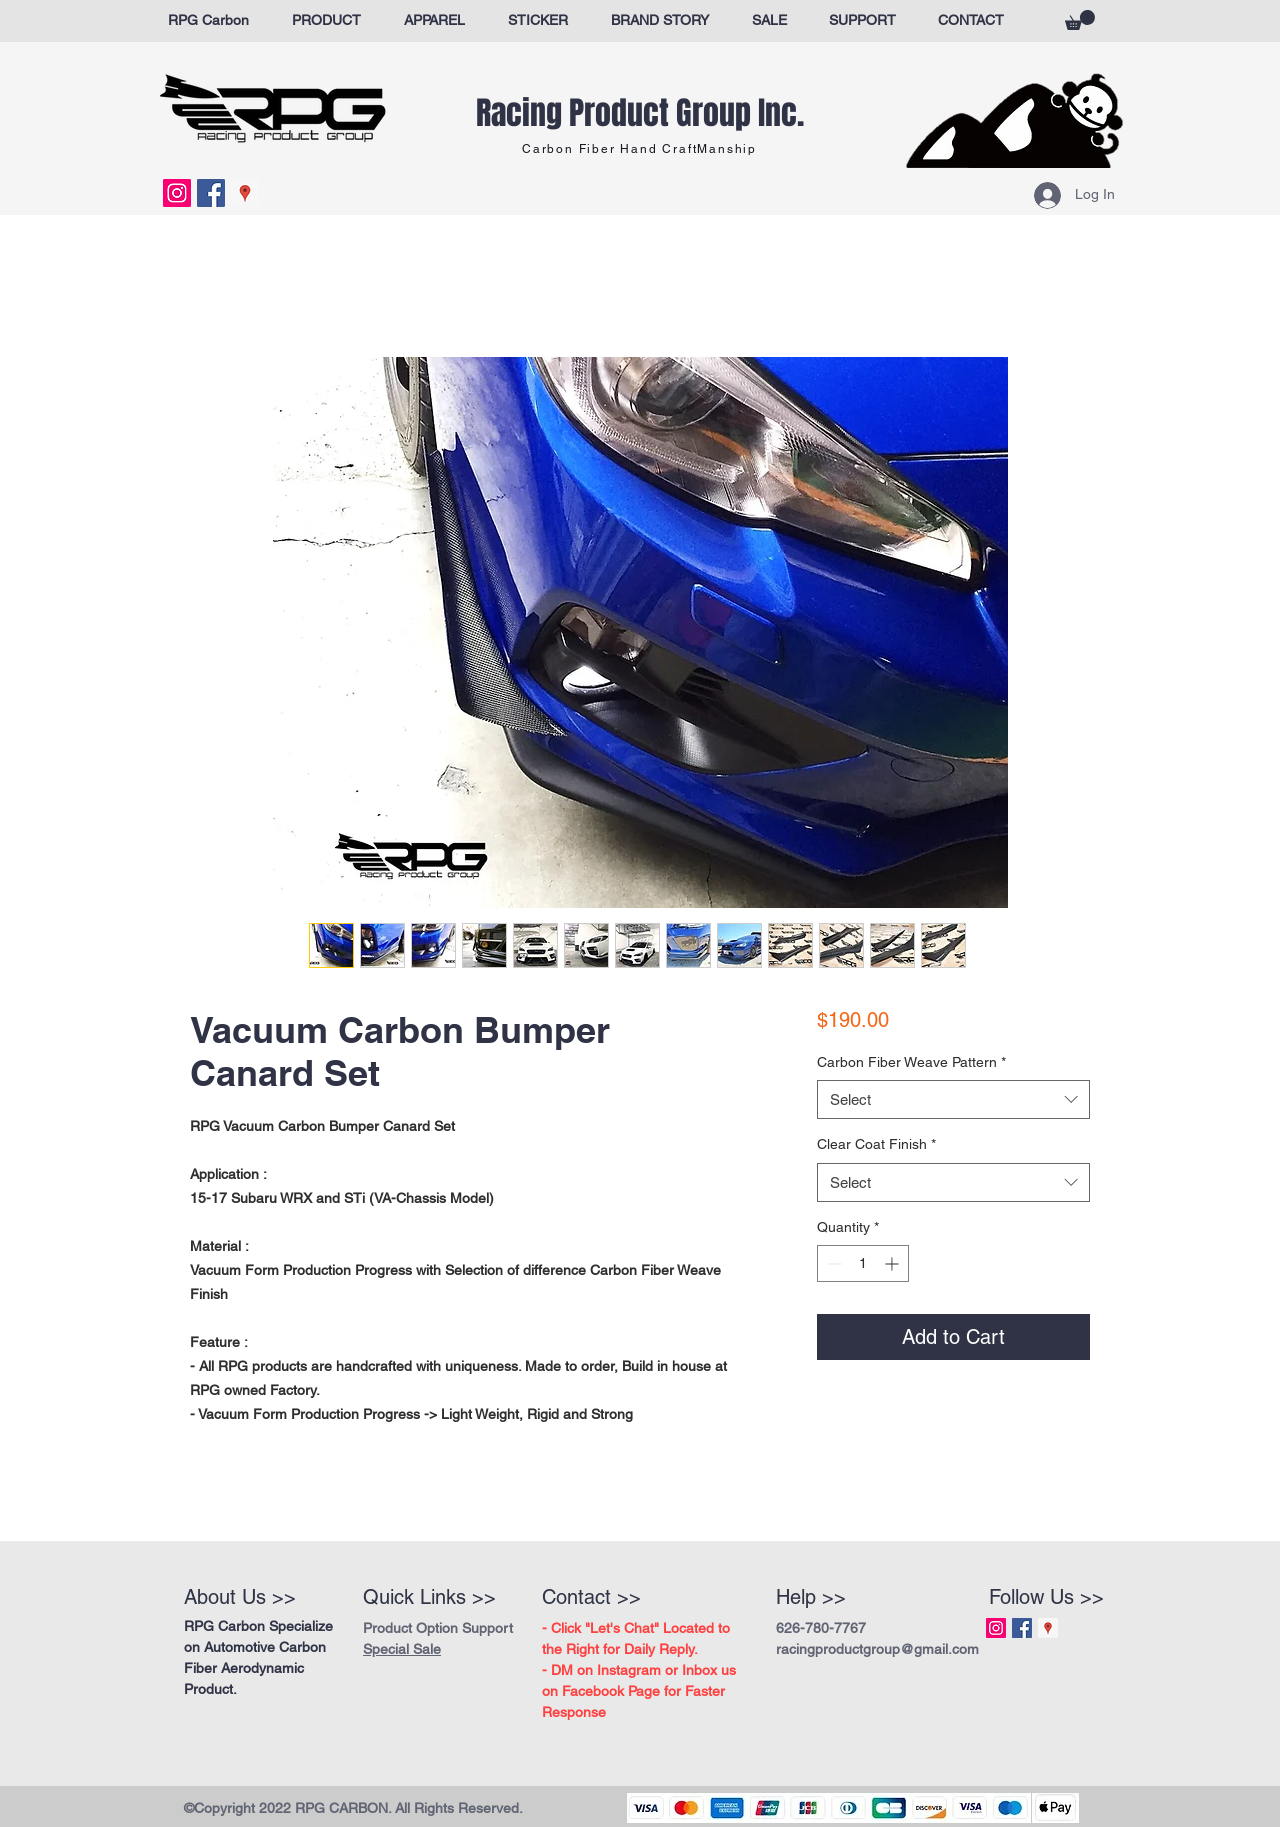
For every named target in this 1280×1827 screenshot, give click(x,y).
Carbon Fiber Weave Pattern (911, 1062)
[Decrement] (832, 1263)
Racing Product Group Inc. (640, 113)
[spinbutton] (863, 1263)
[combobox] (953, 1099)
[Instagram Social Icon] (177, 193)
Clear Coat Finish (876, 1144)
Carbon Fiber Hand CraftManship (639, 149)
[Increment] (893, 1263)
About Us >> (240, 1597)
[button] (1080, 20)
